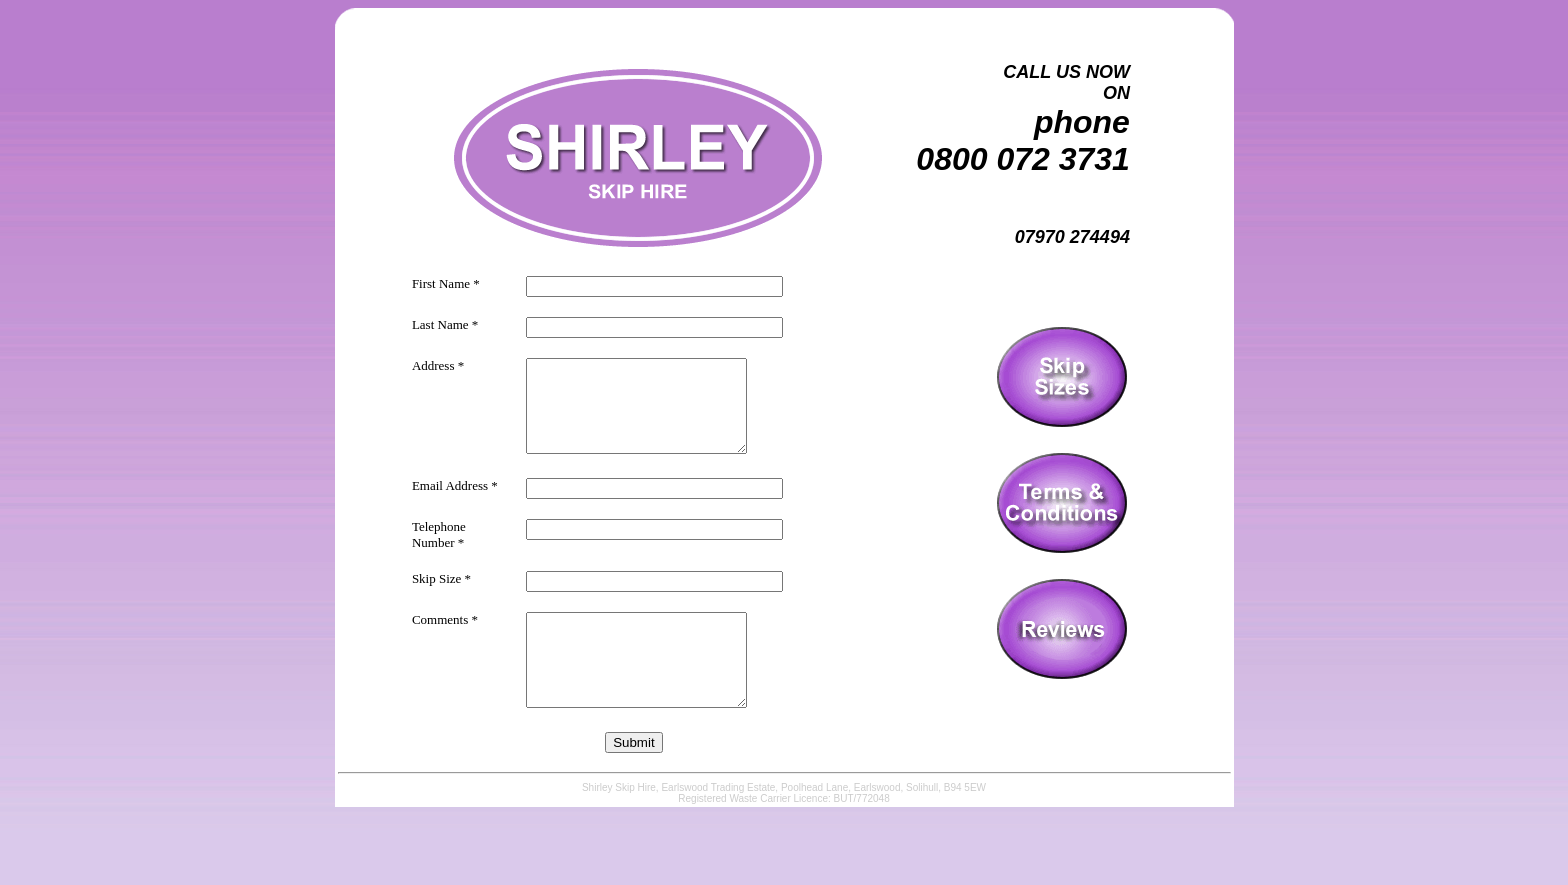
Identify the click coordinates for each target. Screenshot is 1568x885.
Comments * (445, 633)
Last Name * (445, 320)
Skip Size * (441, 592)
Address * (438, 361)
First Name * (446, 279)
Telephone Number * (439, 548)
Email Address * (455, 499)
